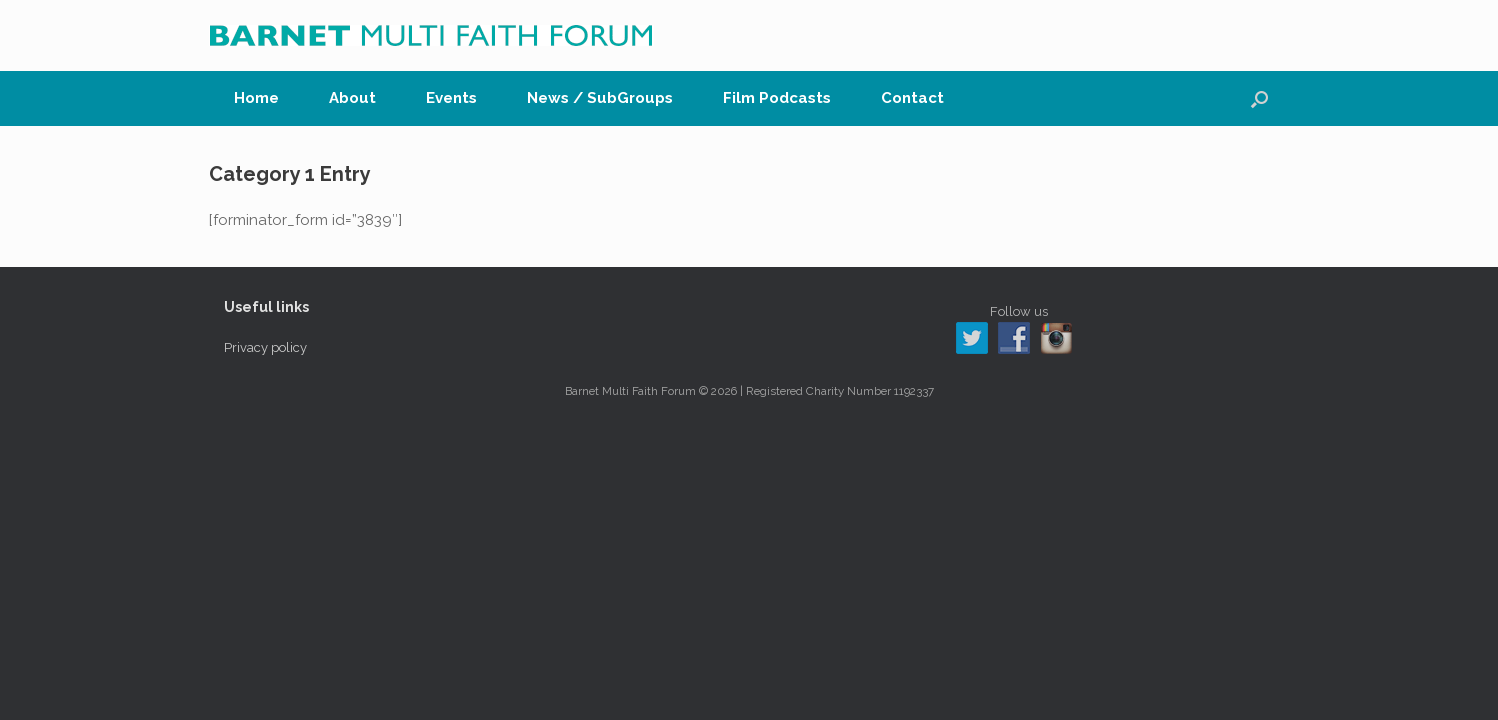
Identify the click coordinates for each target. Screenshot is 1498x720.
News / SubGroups (600, 98)
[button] (1259, 98)
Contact (912, 98)
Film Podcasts (777, 98)
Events (451, 98)
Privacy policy (265, 347)
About (352, 98)
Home (256, 98)
